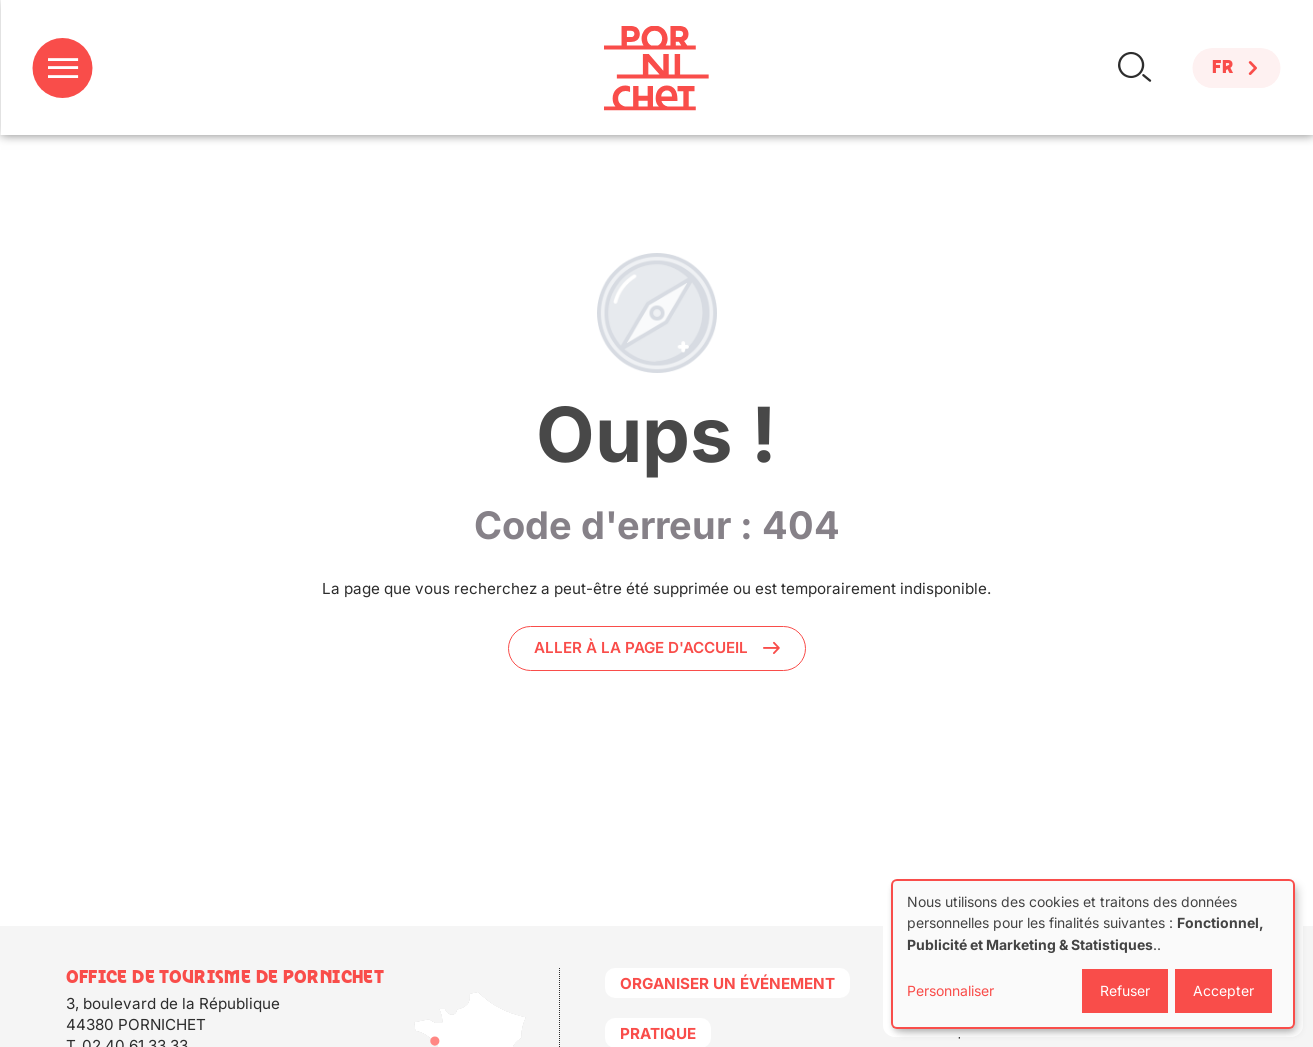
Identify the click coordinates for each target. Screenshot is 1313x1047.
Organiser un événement (727, 983)
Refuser (1125, 990)
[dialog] (1093, 954)
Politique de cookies (986, 1031)
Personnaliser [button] (950, 990)
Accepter (1223, 990)
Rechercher (1134, 67)
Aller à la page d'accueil (641, 647)
